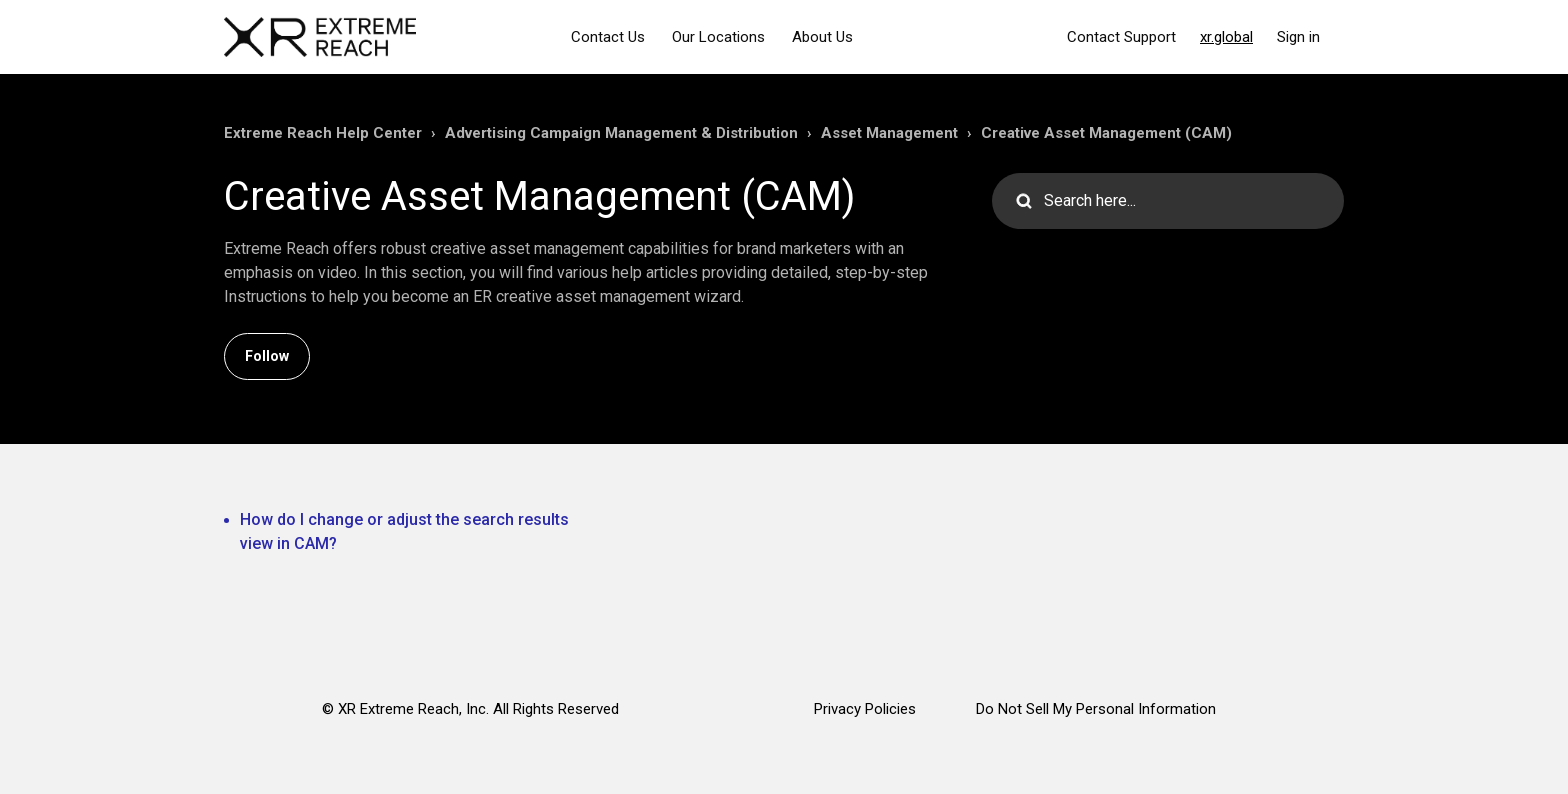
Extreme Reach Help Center (323, 133)
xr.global (1226, 37)
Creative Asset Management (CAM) (1106, 133)
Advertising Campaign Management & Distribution (621, 133)
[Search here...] (1168, 201)
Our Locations (718, 37)
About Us (822, 37)
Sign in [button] (1298, 37)
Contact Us (608, 37)
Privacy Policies (865, 709)
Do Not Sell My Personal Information (1096, 709)
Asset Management (889, 133)
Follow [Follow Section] (267, 356)
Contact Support (1121, 37)
